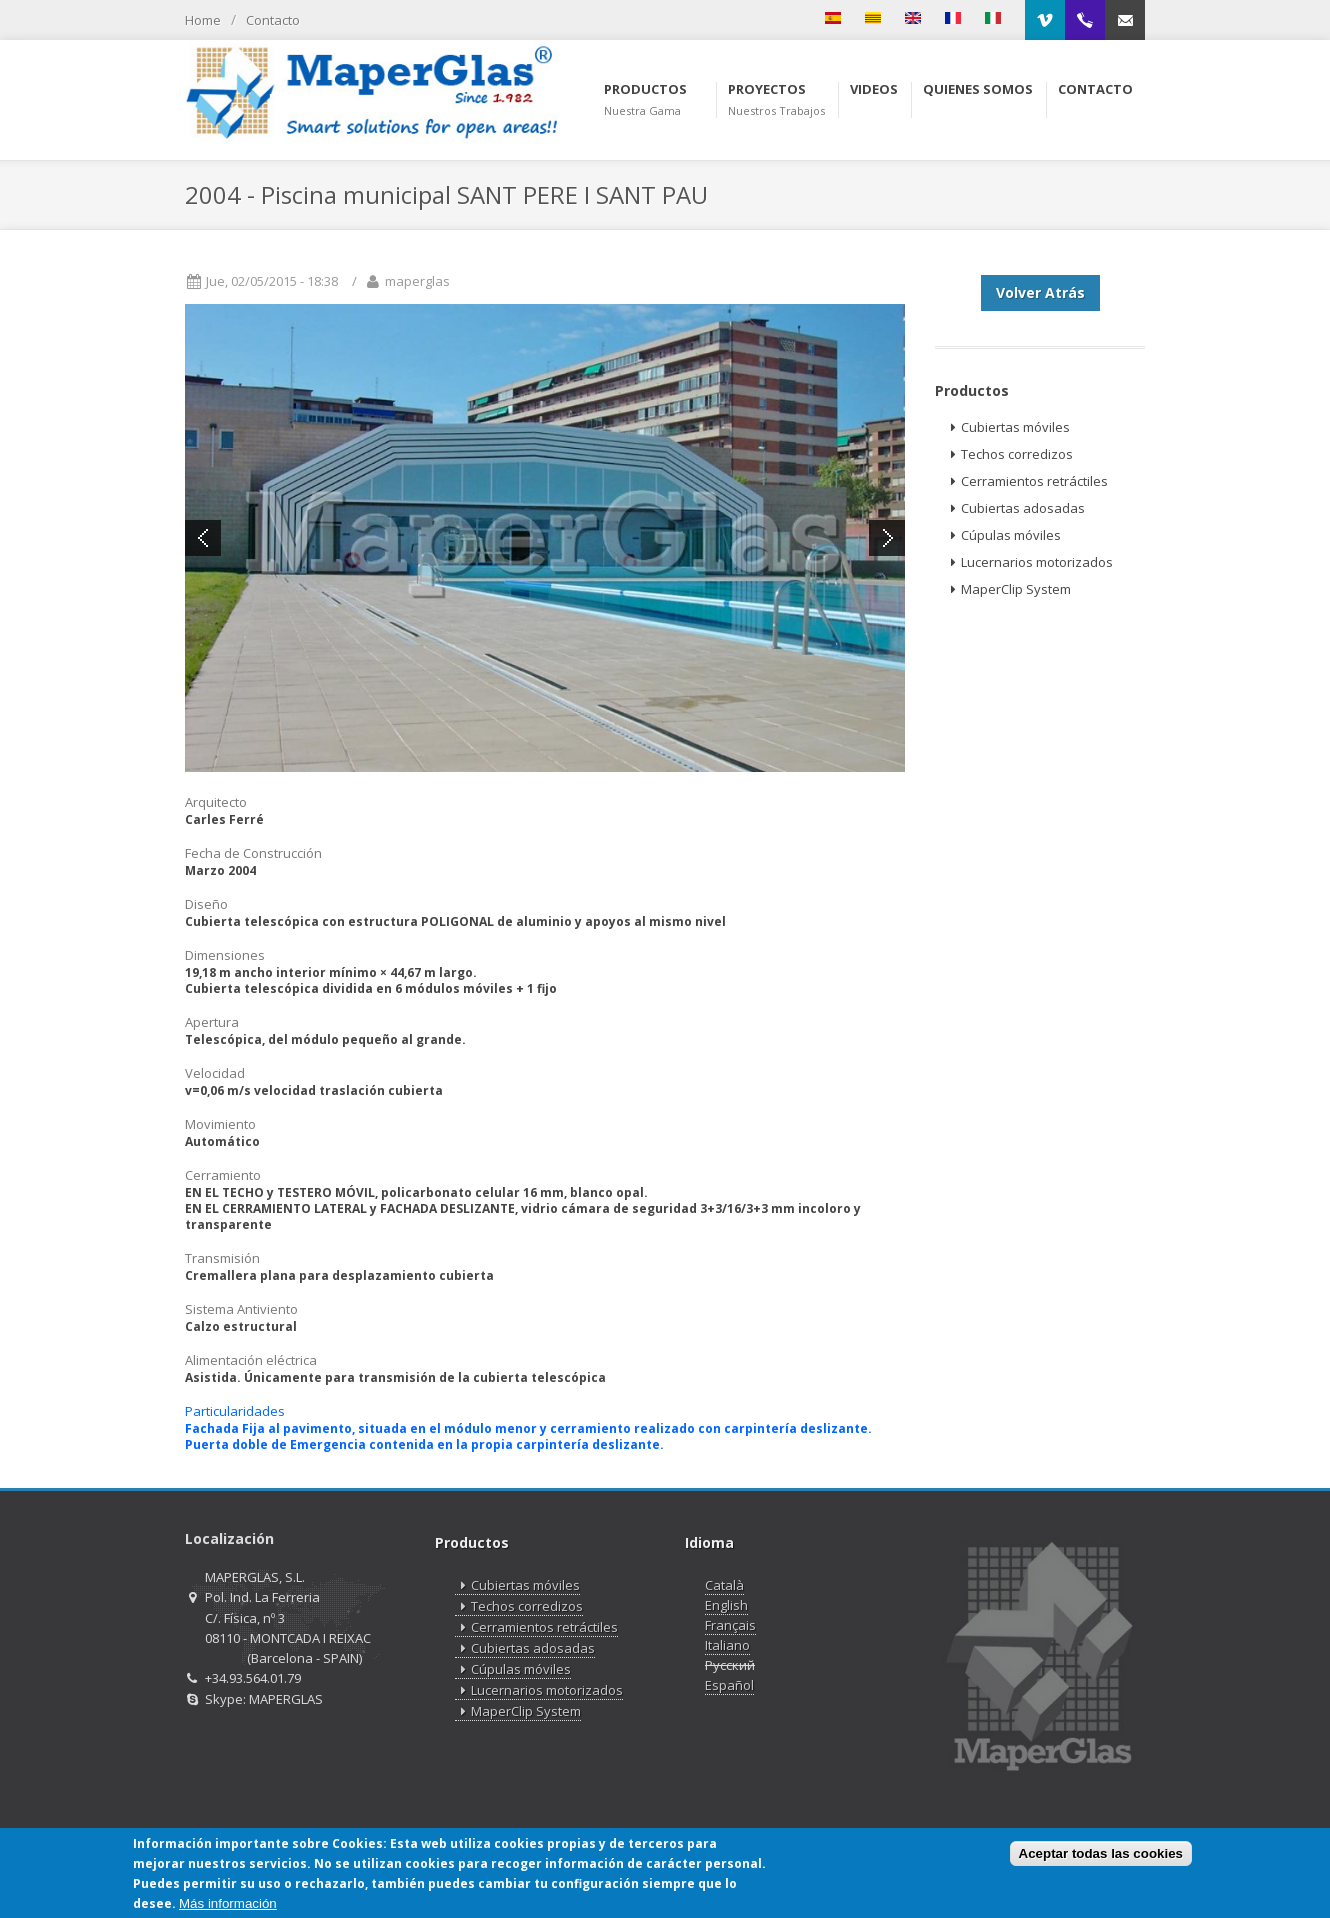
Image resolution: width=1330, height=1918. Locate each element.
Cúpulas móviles (1003, 535)
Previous (203, 538)
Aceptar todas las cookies (1101, 1854)
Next (887, 538)
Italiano (727, 1645)
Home (203, 20)
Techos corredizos (1009, 454)
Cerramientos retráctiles (1026, 481)
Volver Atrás (1040, 292)
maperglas (417, 281)
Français (730, 1625)
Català (724, 1585)
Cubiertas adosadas (1015, 508)
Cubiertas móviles (1007, 427)
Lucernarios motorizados (1029, 562)
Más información (228, 1903)
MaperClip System (1008, 589)
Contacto (273, 20)
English (726, 1605)
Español (729, 1685)
